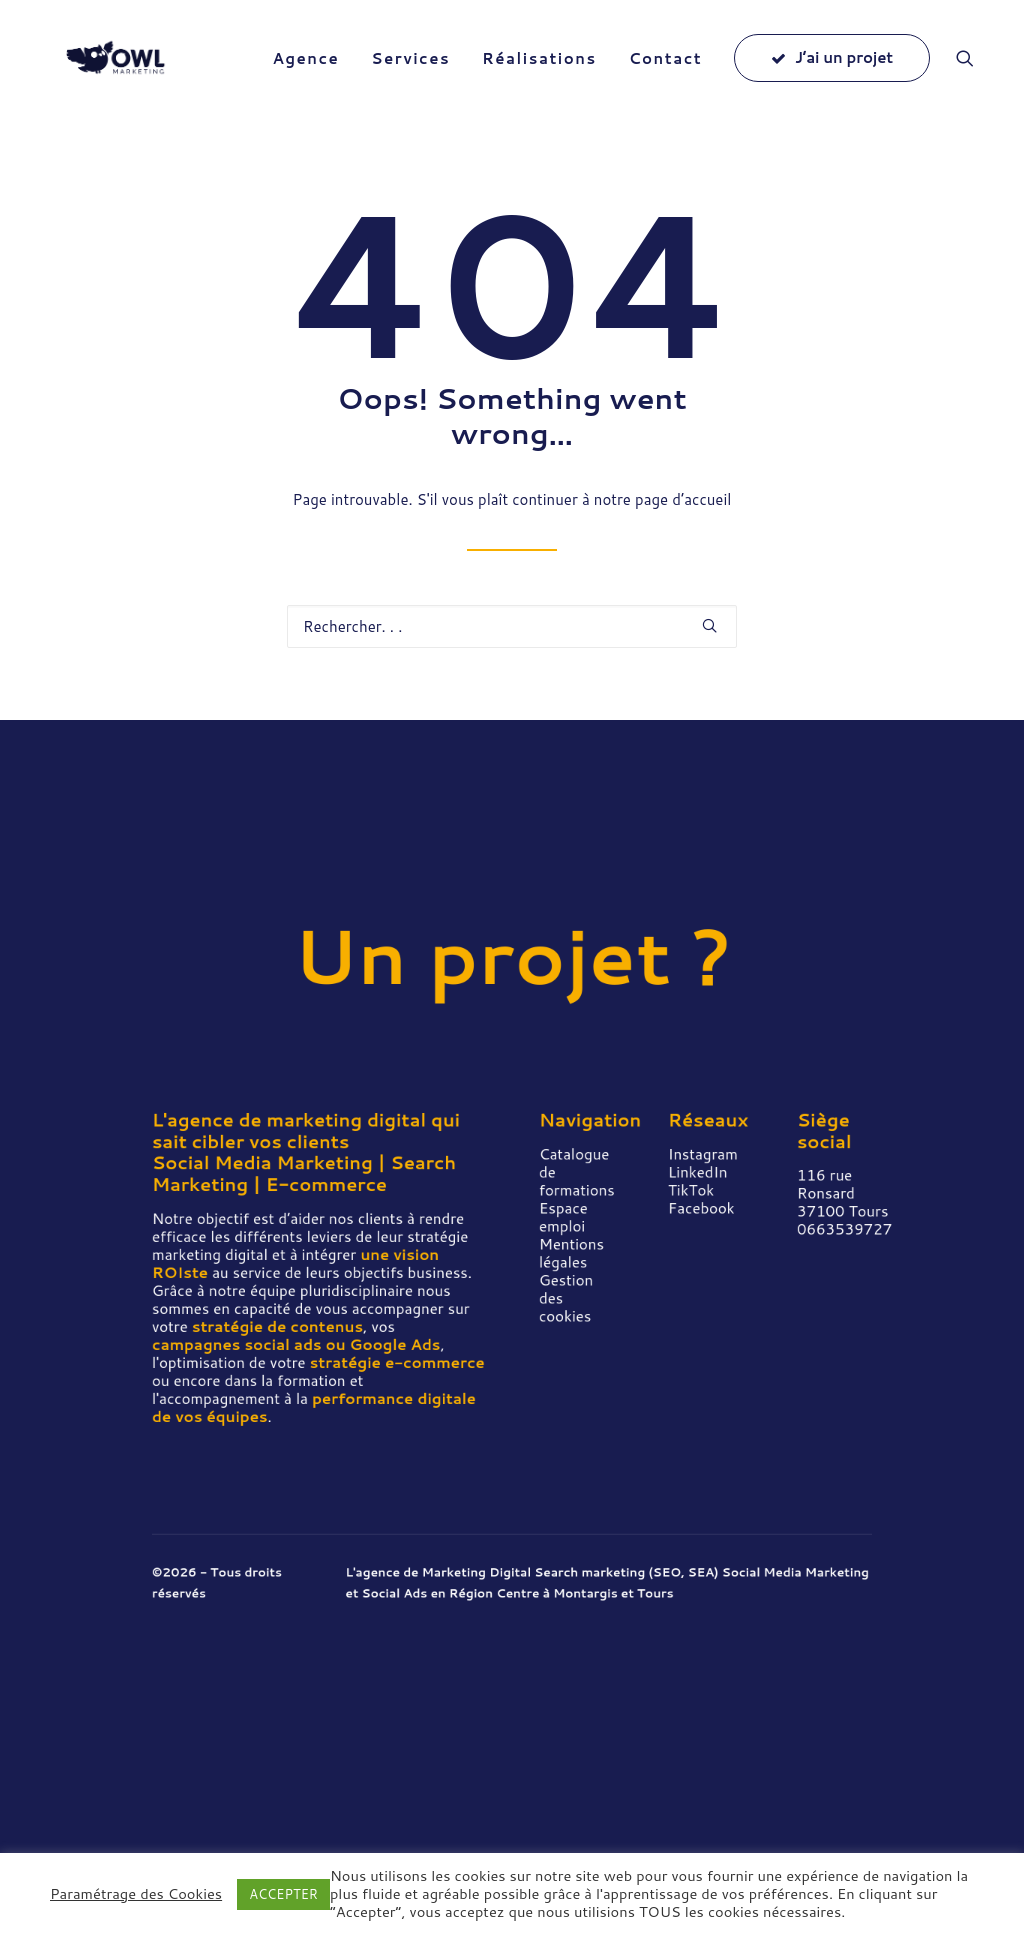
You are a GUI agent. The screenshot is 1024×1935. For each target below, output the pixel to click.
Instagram (703, 1154)
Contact (665, 72)
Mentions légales (571, 1253)
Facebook (701, 1208)
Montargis (585, 1593)
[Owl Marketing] (122, 72)
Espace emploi (563, 1217)
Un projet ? (512, 955)
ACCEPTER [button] (283, 1894)
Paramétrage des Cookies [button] (136, 1894)
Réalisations (539, 72)
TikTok (691, 1190)
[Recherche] (512, 627)
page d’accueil (683, 500)
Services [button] (410, 72)
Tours (655, 1593)
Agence (305, 72)
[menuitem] (305, 72)
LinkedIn (697, 1172)
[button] (974, 72)
